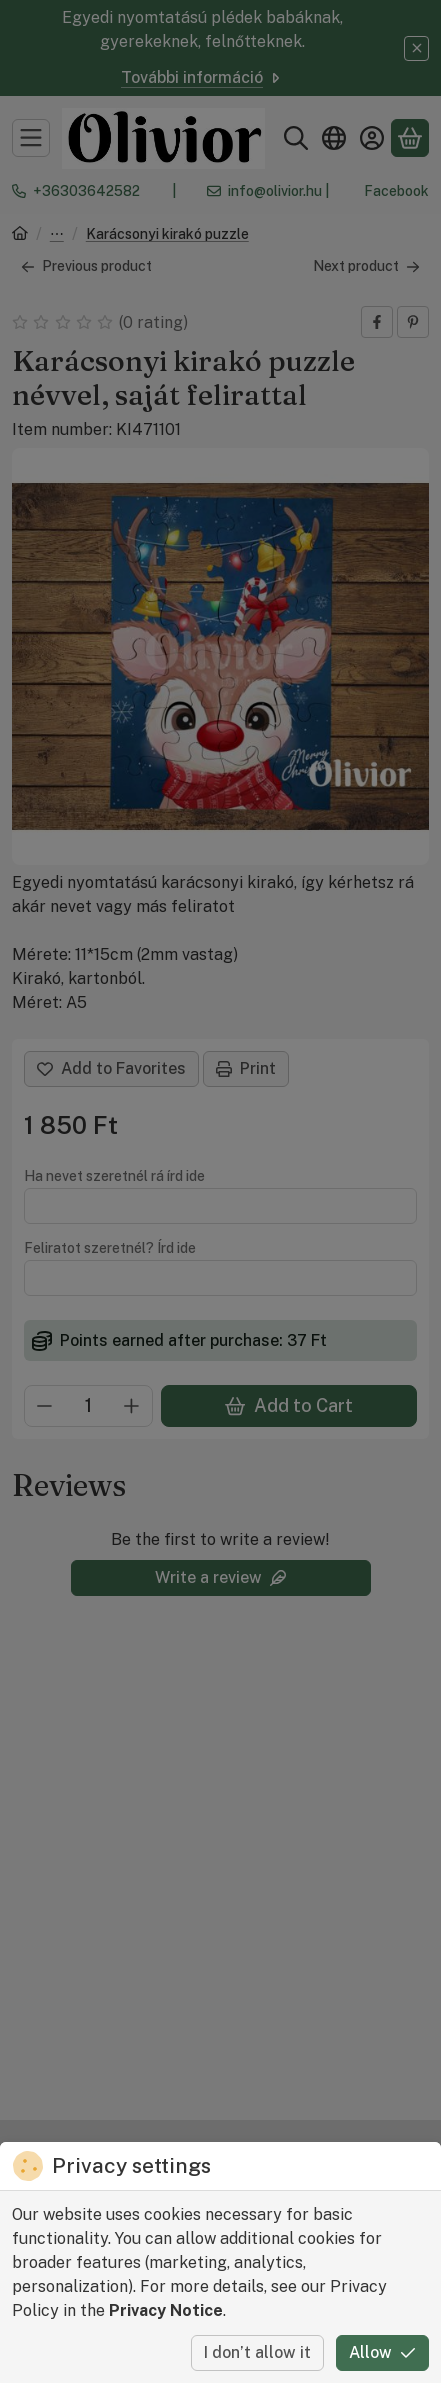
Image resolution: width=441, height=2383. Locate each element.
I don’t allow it (257, 2352)
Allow (382, 2352)
